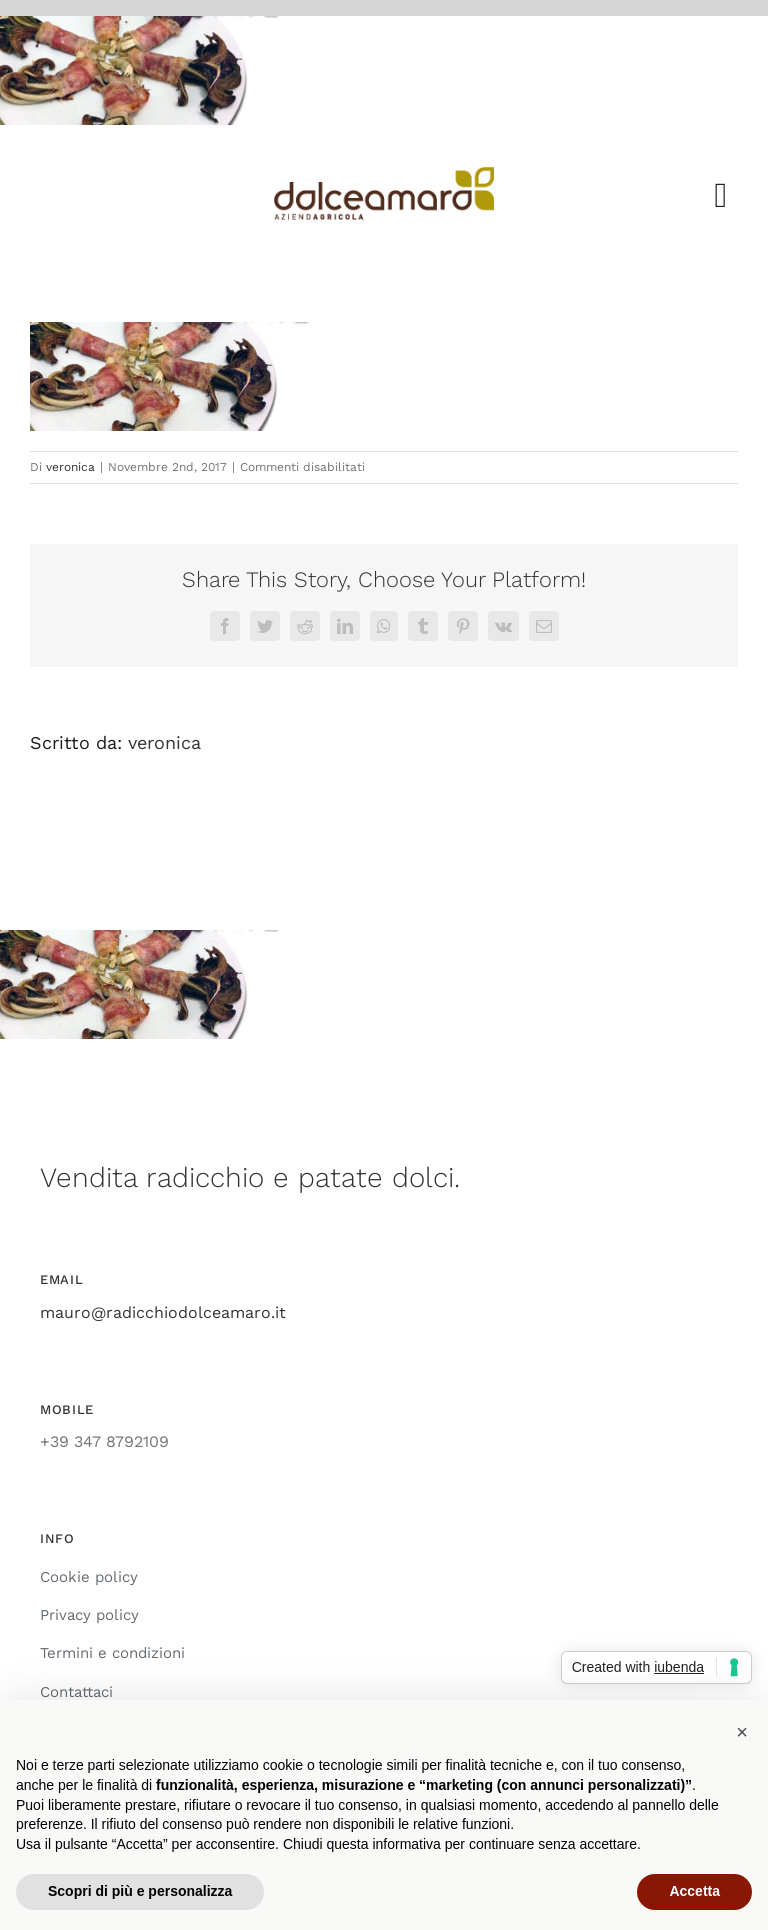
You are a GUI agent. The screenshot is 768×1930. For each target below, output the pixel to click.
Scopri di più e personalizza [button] (140, 1891)
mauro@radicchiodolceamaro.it (163, 1312)
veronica (70, 467)
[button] (742, 1732)
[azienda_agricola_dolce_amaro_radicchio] (384, 174)
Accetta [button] (694, 1891)
